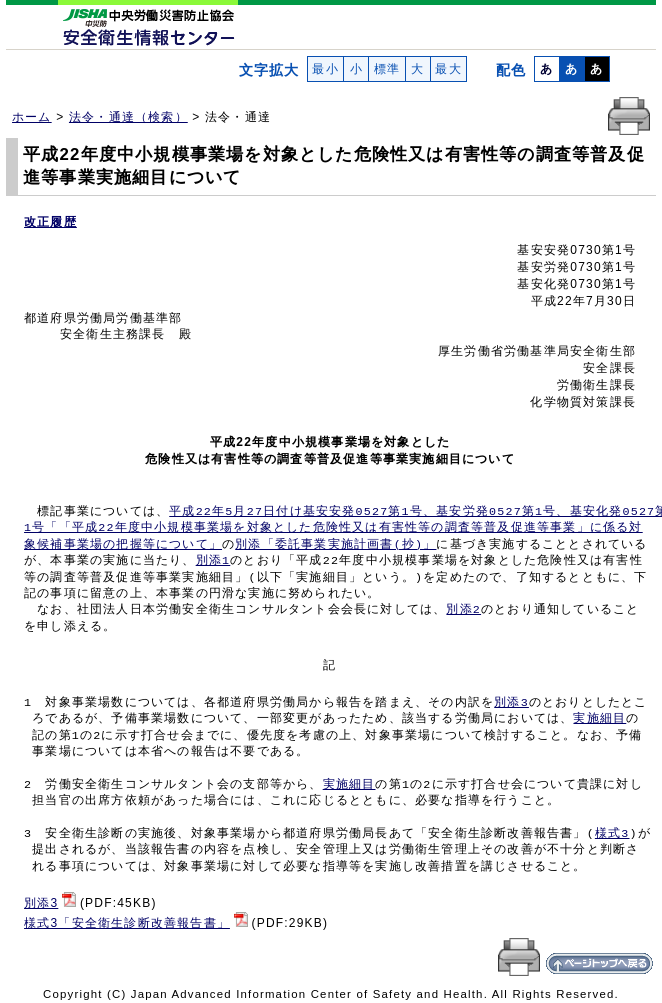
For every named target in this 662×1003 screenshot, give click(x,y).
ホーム (32, 117)
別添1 (213, 561)
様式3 (612, 834)
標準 (386, 69)
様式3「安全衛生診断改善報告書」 (127, 923)
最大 (448, 69)
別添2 (463, 610)
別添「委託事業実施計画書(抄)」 (335, 545)
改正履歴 (50, 222)
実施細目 (599, 719)
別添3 (511, 703)
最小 (325, 69)
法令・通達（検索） (128, 117)
